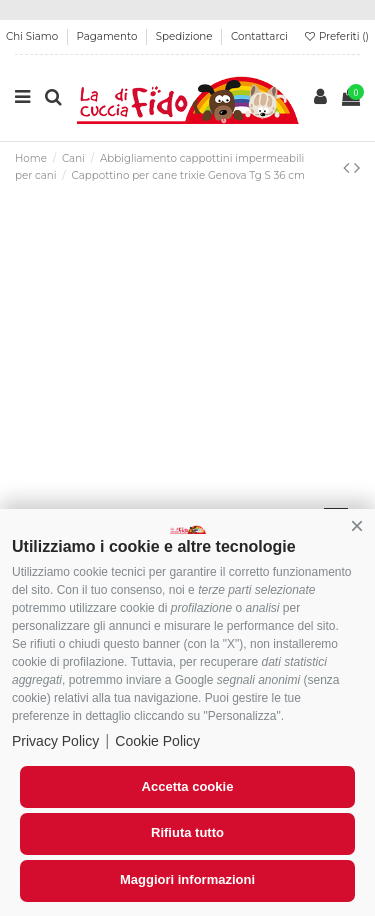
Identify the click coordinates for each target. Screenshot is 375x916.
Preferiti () (336, 36)
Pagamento (109, 36)
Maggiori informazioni (187, 879)
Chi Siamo (33, 36)
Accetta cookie (188, 786)
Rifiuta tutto (187, 832)
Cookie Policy (157, 741)
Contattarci (259, 36)
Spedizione (185, 36)
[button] (357, 527)
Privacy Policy (55, 741)
